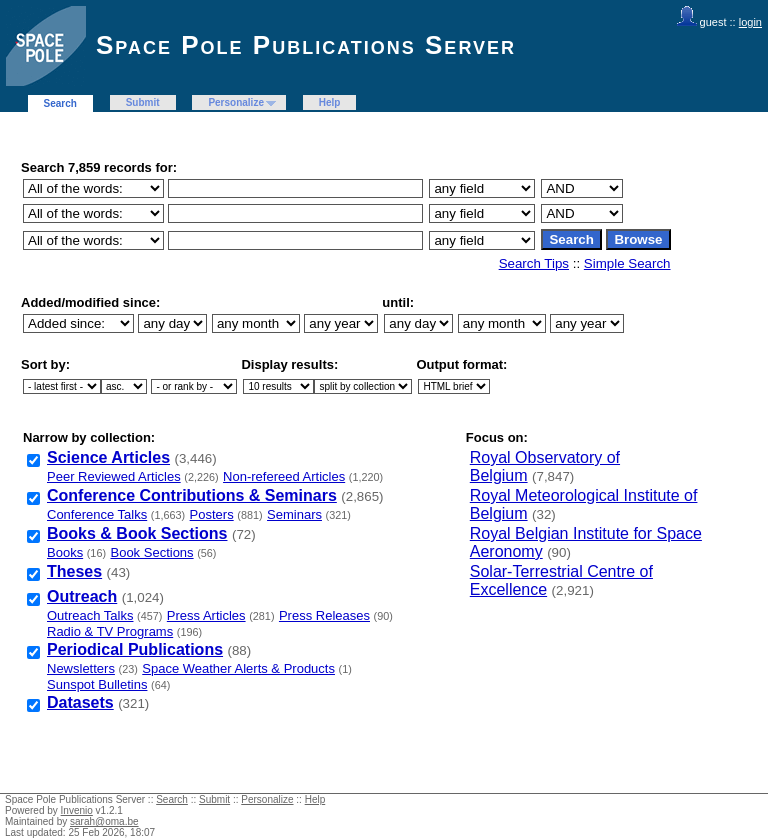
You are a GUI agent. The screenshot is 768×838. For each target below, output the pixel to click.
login (750, 22)
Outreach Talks (90, 615)
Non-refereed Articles (284, 476)
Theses (74, 571)
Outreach (82, 596)
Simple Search (627, 263)
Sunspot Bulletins (97, 684)
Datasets (80, 702)
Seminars (294, 514)
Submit (143, 102)
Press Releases (324, 615)
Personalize (236, 102)
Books (65, 552)
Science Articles (108, 457)
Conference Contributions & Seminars (192, 495)
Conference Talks (97, 514)
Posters (212, 514)
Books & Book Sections (137, 533)
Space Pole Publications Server (306, 45)
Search (60, 103)
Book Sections (151, 552)
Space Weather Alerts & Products (238, 668)
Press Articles (206, 615)
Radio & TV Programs (110, 631)
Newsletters (81, 668)
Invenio (77, 810)
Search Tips (534, 263)
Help (330, 102)
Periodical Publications (135, 649)
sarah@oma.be (104, 821)
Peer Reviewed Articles (114, 476)
